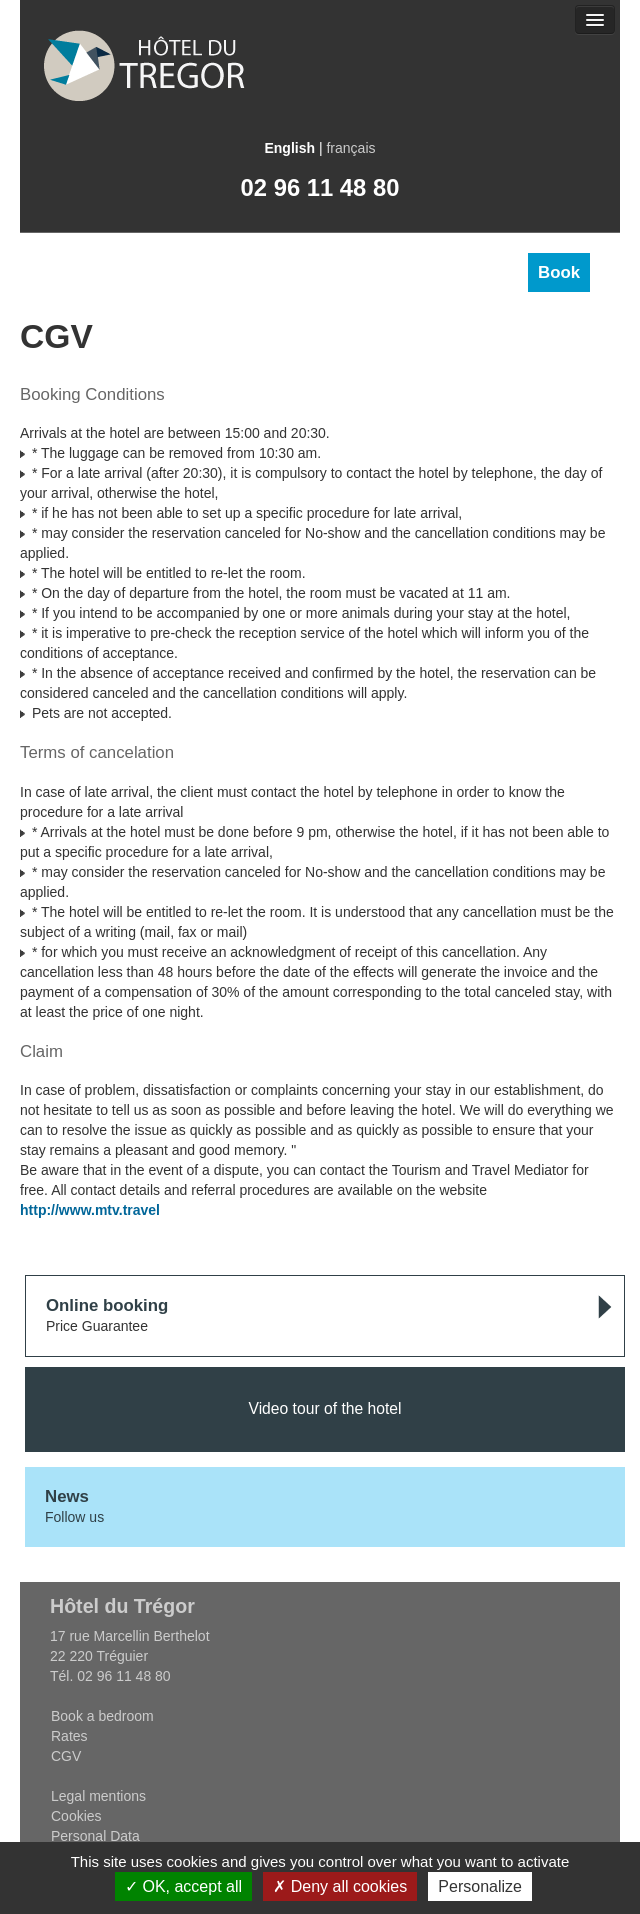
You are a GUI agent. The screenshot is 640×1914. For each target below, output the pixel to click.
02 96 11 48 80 (320, 187)
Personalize (480, 1886)
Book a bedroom (102, 1716)
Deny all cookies (340, 1886)
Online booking (107, 1305)
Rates (69, 1736)
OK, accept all (183, 1886)
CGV (66, 1756)
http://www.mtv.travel (90, 1210)
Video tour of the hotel (324, 1408)
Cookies (76, 1816)
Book (559, 272)
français (350, 148)
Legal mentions (98, 1796)
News (67, 1496)
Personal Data (95, 1836)
